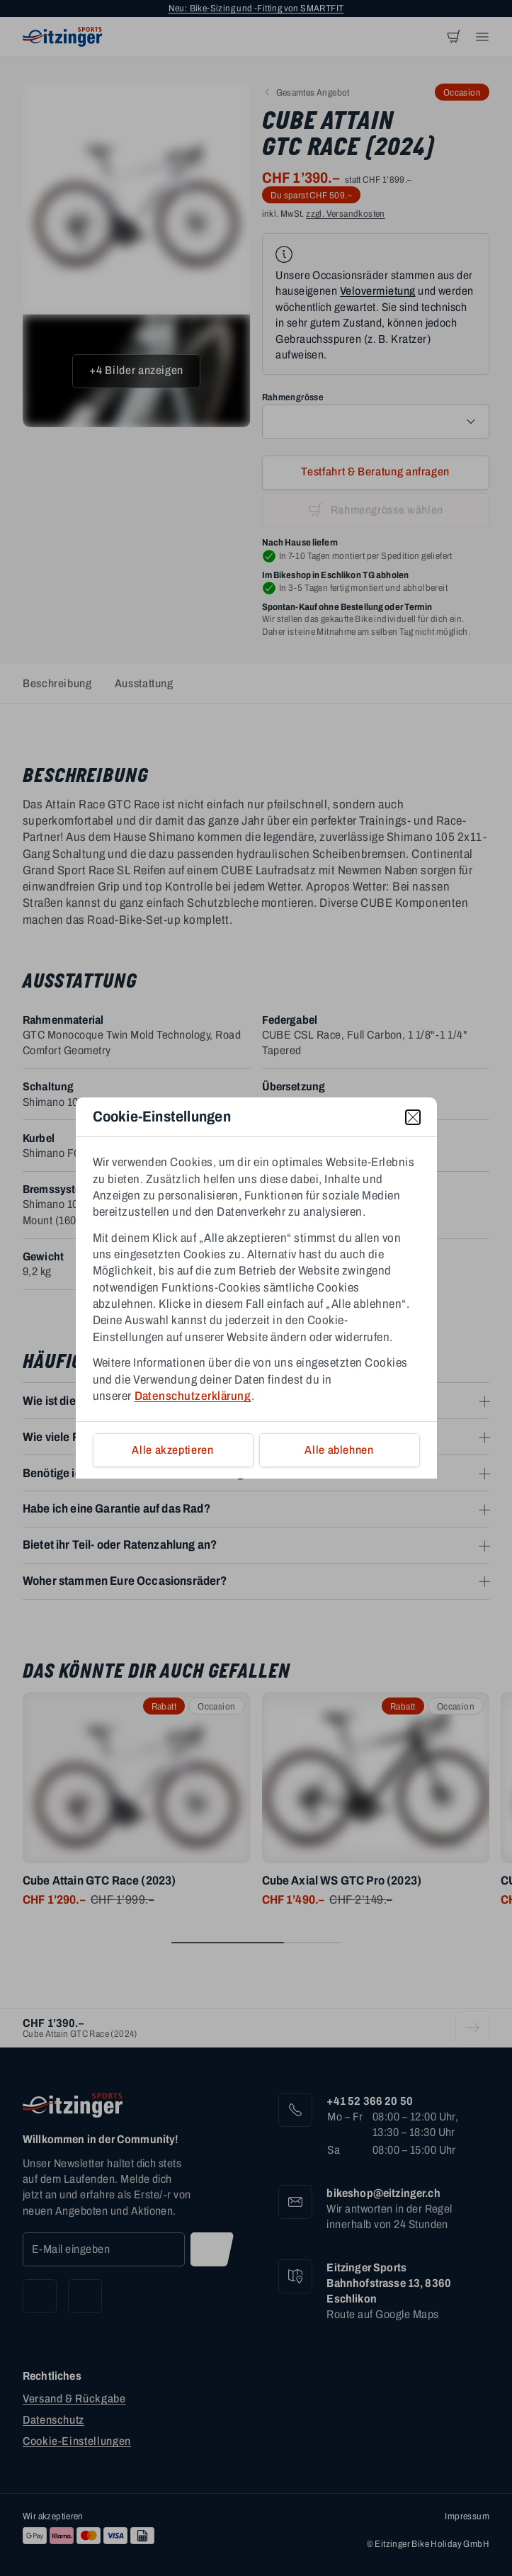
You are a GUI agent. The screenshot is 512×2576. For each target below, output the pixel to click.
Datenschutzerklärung (193, 1396)
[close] (413, 1117)
